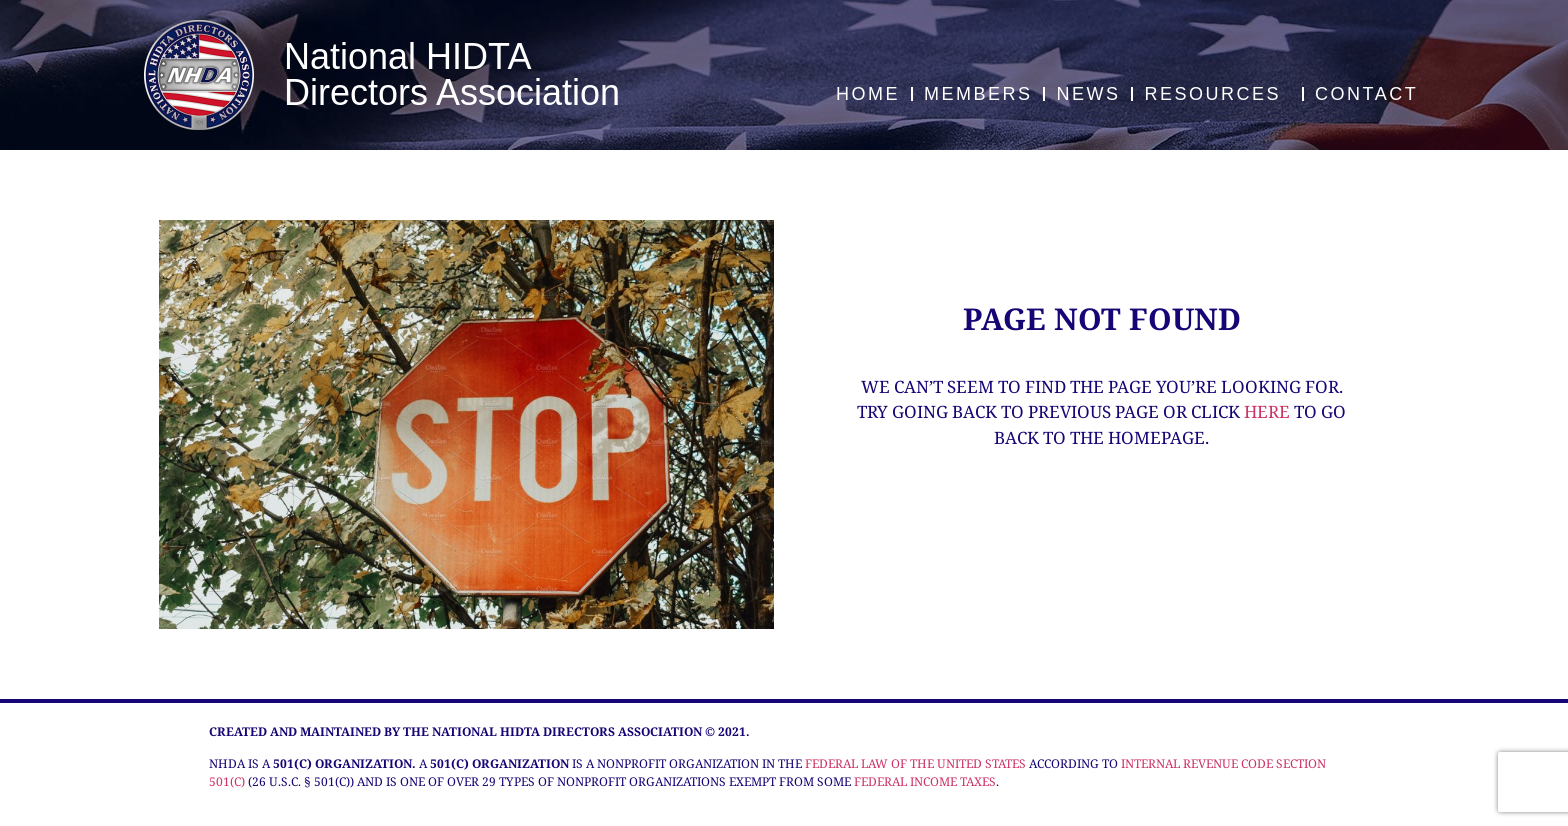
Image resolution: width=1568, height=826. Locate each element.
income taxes (953, 781)
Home (868, 94)
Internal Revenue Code (1197, 763)
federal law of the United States (915, 763)
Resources (1217, 94)
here (1267, 411)
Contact (1366, 94)
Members (978, 94)
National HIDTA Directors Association (452, 74)
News (1088, 94)
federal (880, 781)
